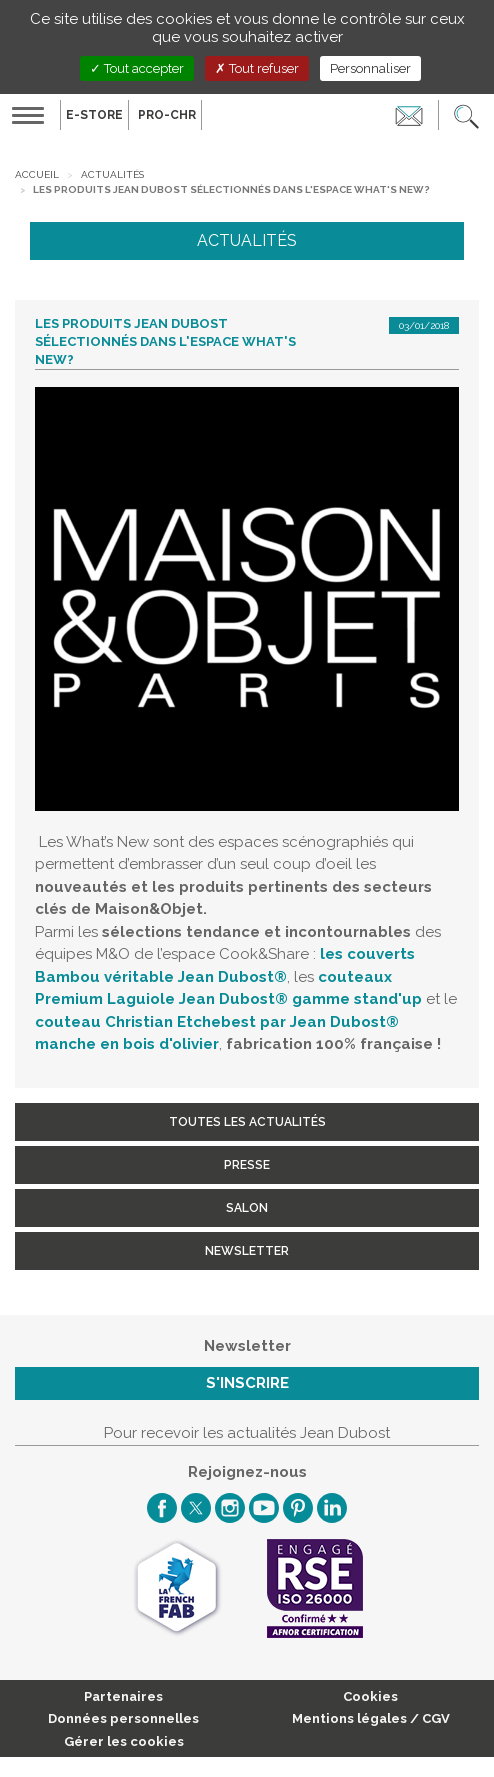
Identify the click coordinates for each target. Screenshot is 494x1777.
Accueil (37, 174)
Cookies (370, 1696)
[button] (466, 115)
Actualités (112, 174)
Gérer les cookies (124, 1741)
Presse (247, 1165)
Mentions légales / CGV (371, 1718)
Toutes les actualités (247, 1122)
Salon (247, 1208)
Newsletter (247, 1251)
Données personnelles (123, 1718)
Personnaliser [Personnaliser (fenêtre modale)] (370, 68)
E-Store (94, 115)
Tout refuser (257, 68)
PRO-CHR (167, 115)
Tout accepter (137, 68)
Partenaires (123, 1696)
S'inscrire (247, 1383)
